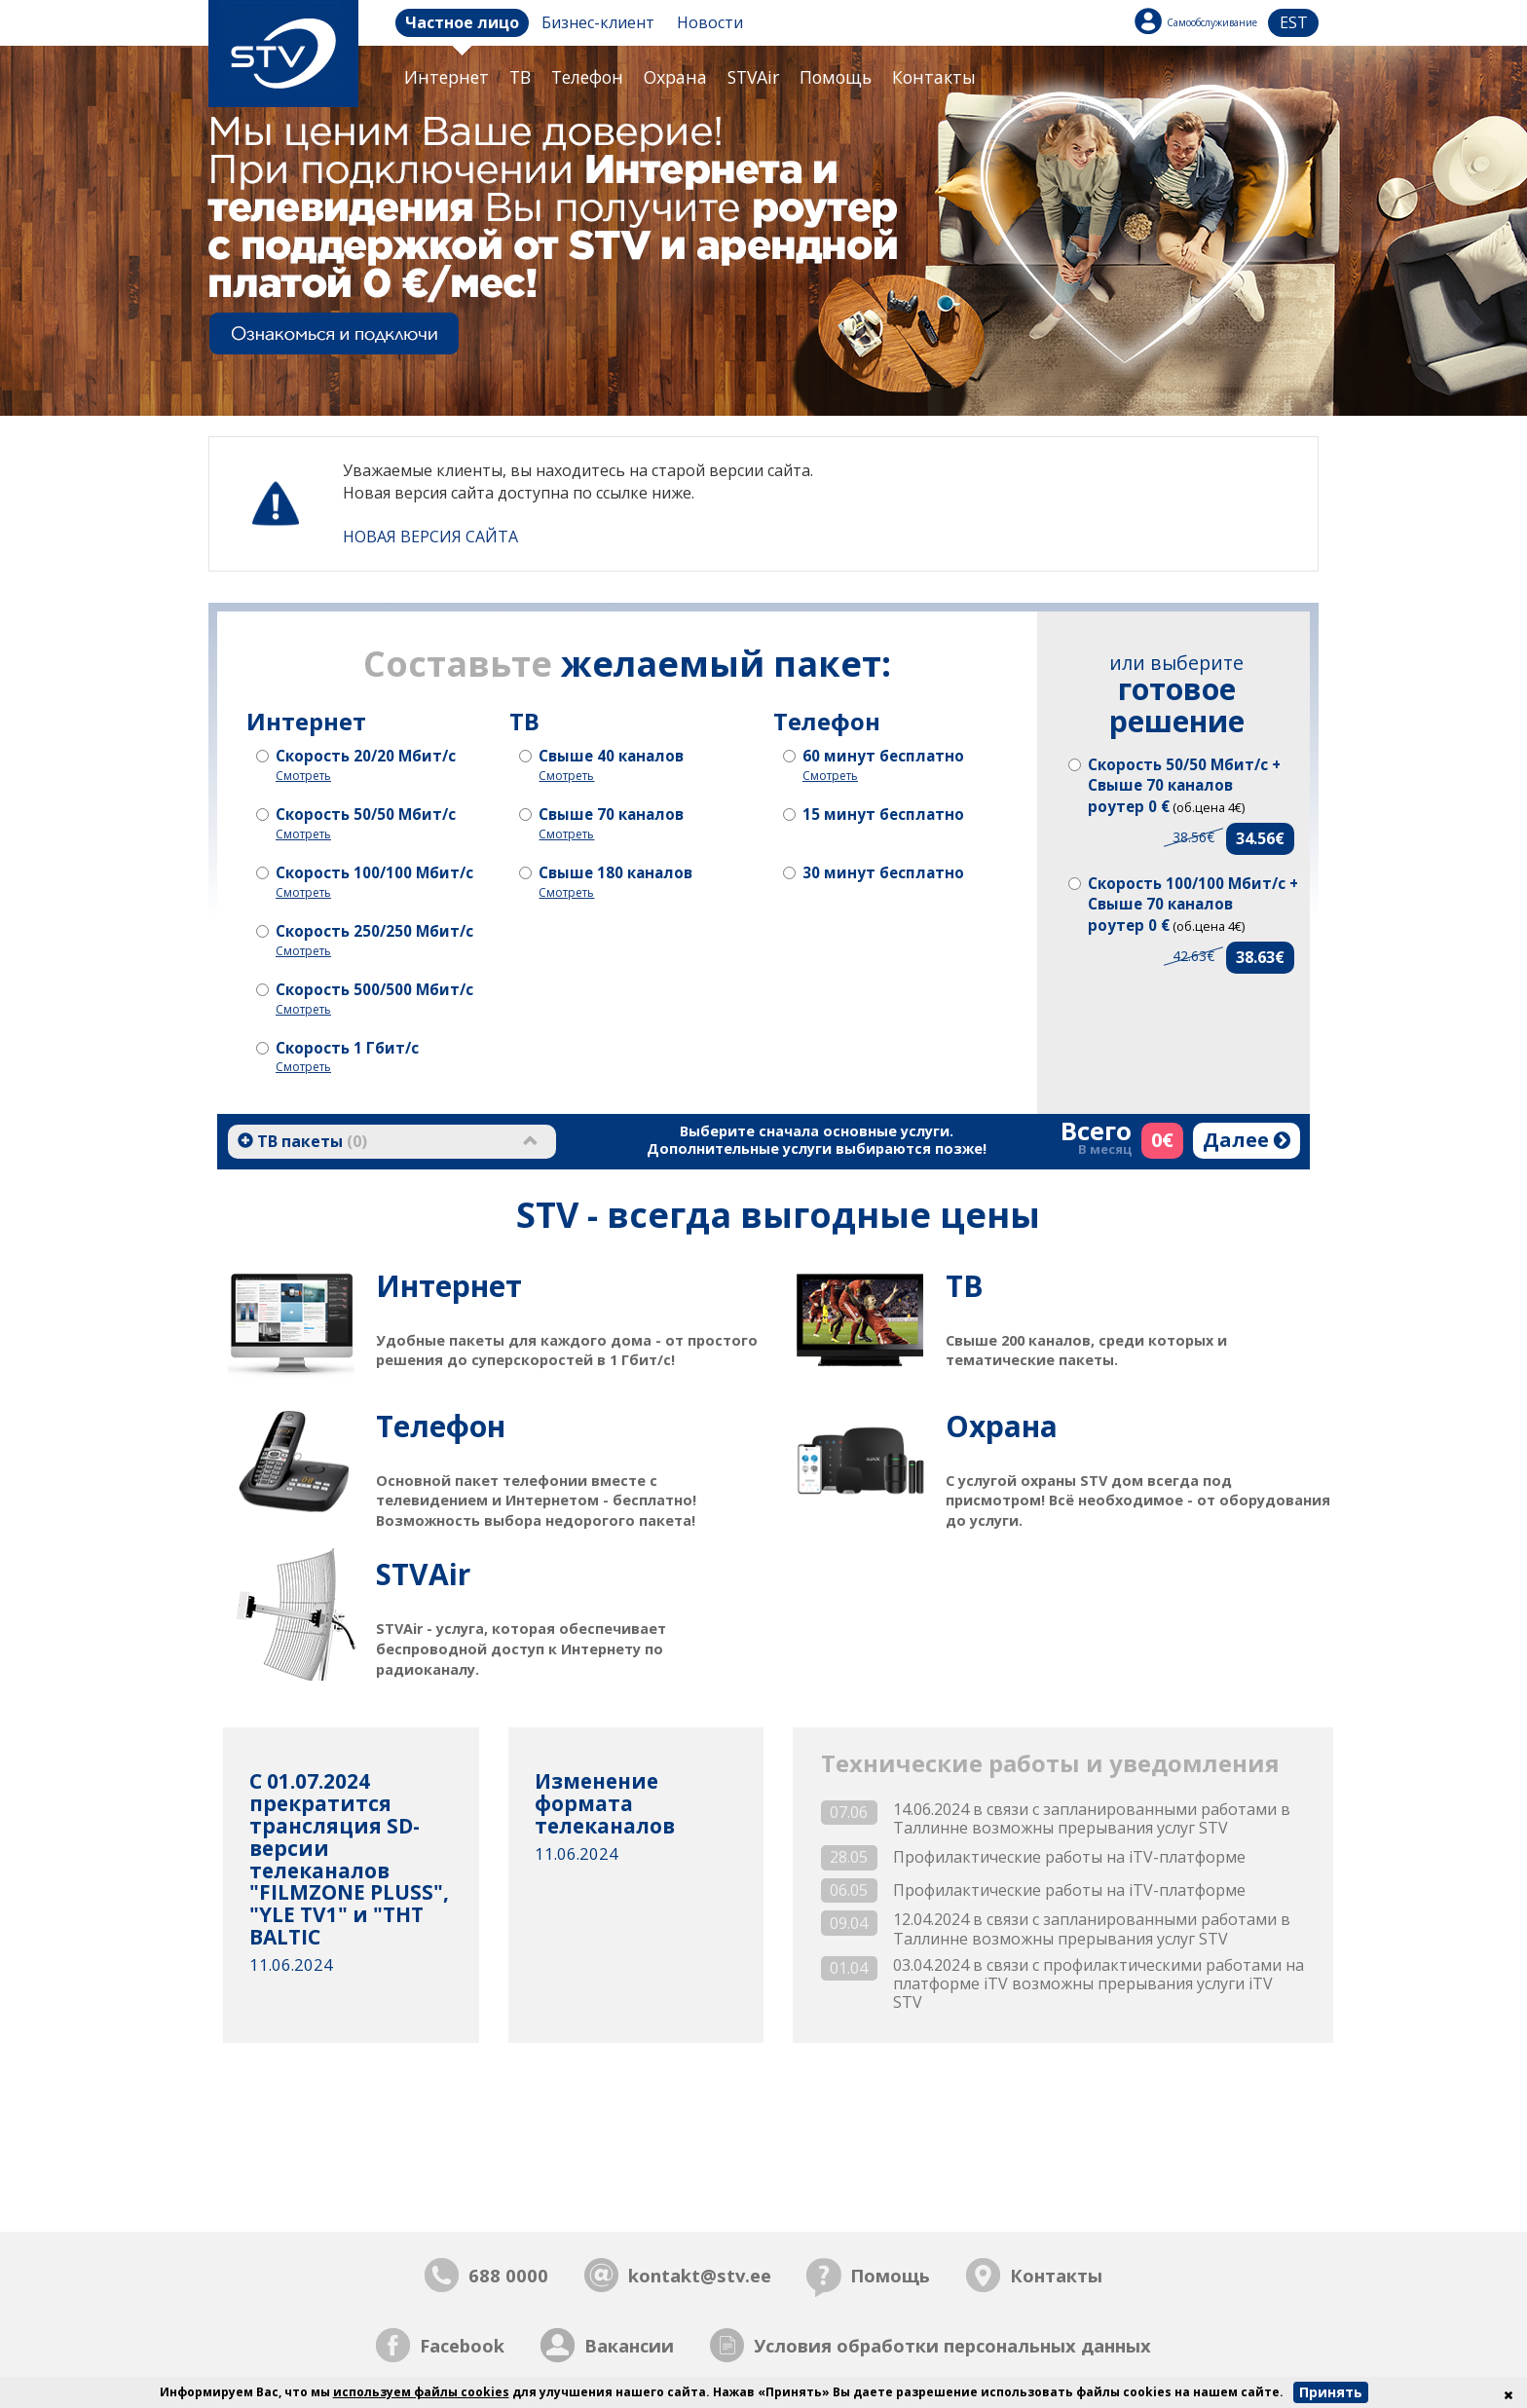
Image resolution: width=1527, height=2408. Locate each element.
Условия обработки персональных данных (952, 2345)
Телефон (587, 77)
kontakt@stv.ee (699, 2275)
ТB (520, 77)
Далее (1246, 1140)
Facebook (462, 2345)
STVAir (753, 77)
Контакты (934, 77)
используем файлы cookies (421, 2392)
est (1294, 22)
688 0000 (508, 2275)
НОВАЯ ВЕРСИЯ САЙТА (430, 536)
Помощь (836, 77)
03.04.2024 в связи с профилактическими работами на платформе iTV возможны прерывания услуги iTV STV (1098, 1984)
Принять (1330, 2392)
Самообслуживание (1212, 22)
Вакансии (629, 2345)
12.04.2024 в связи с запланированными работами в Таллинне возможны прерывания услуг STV (1091, 1928)
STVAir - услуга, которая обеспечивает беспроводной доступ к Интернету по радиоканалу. (574, 1616)
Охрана (675, 77)
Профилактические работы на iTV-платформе (1069, 1857)
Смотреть (303, 775)
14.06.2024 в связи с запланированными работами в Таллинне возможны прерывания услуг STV (1091, 1818)
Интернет (446, 77)
